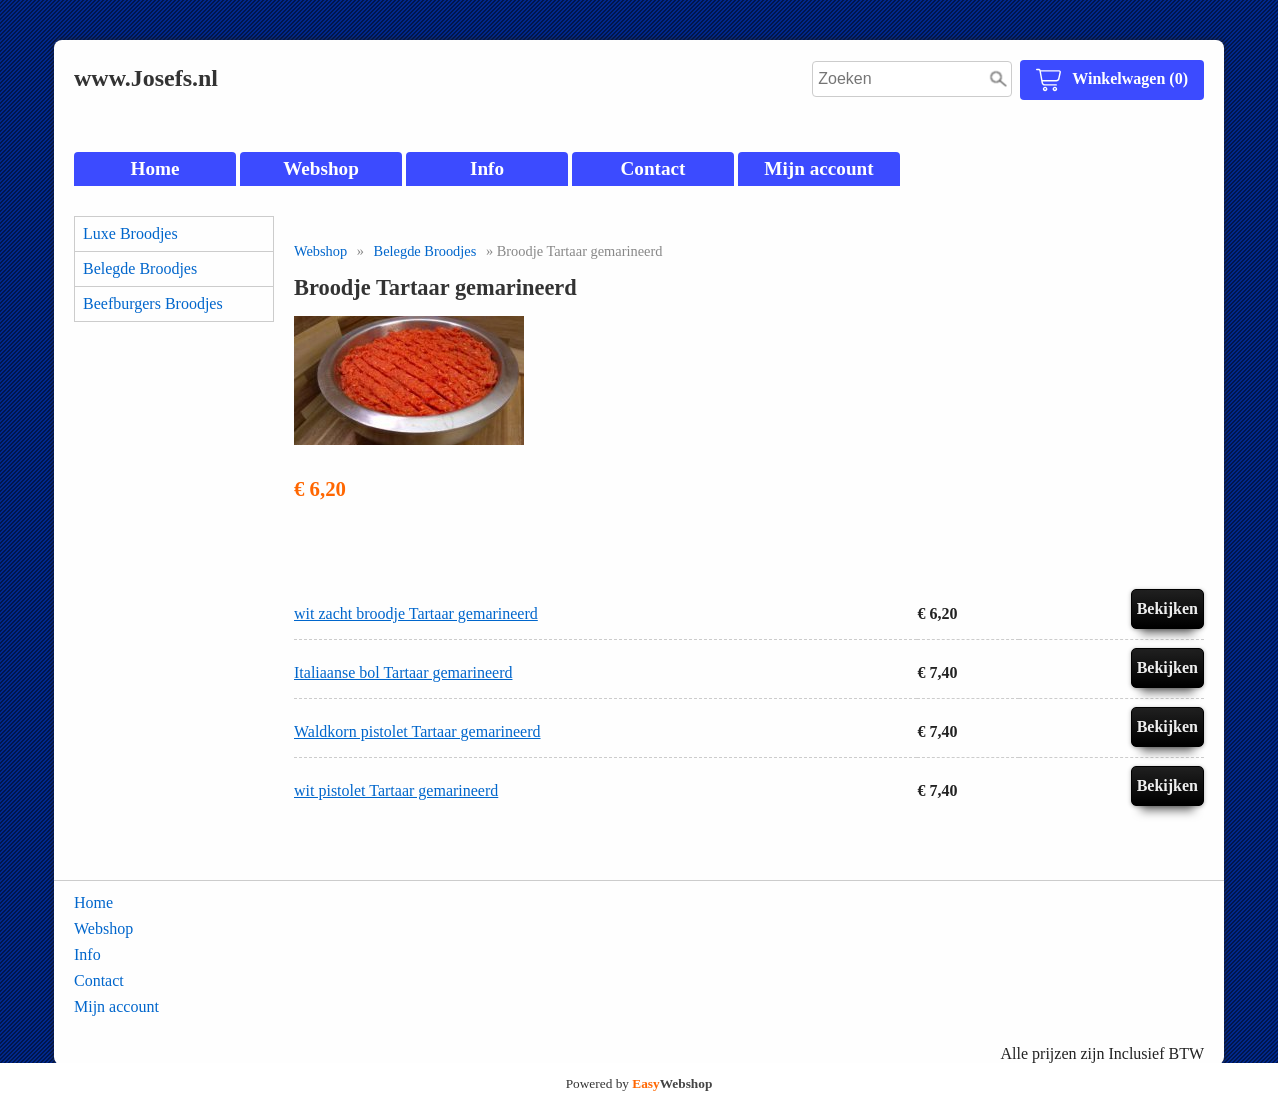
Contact (652, 168)
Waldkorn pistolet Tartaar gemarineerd (417, 731)
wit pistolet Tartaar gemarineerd (396, 790)
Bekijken (1167, 608)
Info (487, 168)
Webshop (321, 168)
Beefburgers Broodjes (153, 303)
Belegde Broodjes (140, 268)
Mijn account (818, 168)
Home (154, 168)
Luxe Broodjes (130, 233)
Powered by (639, 1083)
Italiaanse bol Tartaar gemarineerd (403, 672)
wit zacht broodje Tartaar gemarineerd (416, 613)
